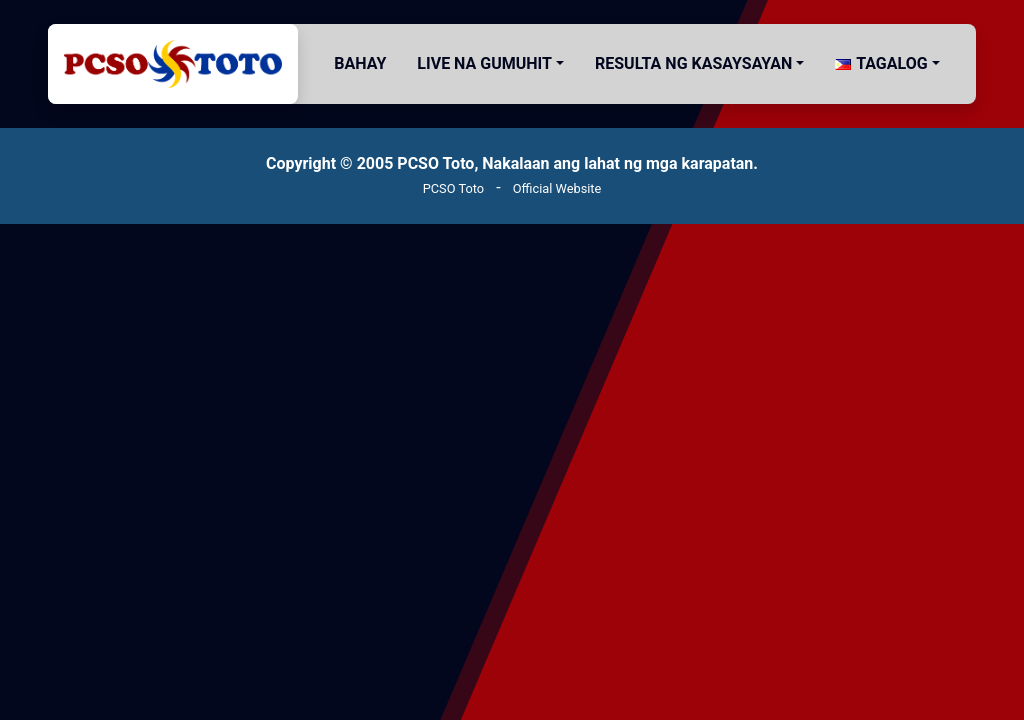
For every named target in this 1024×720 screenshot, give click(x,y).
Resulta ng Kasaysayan (693, 63)
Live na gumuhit (484, 63)
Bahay (360, 63)
